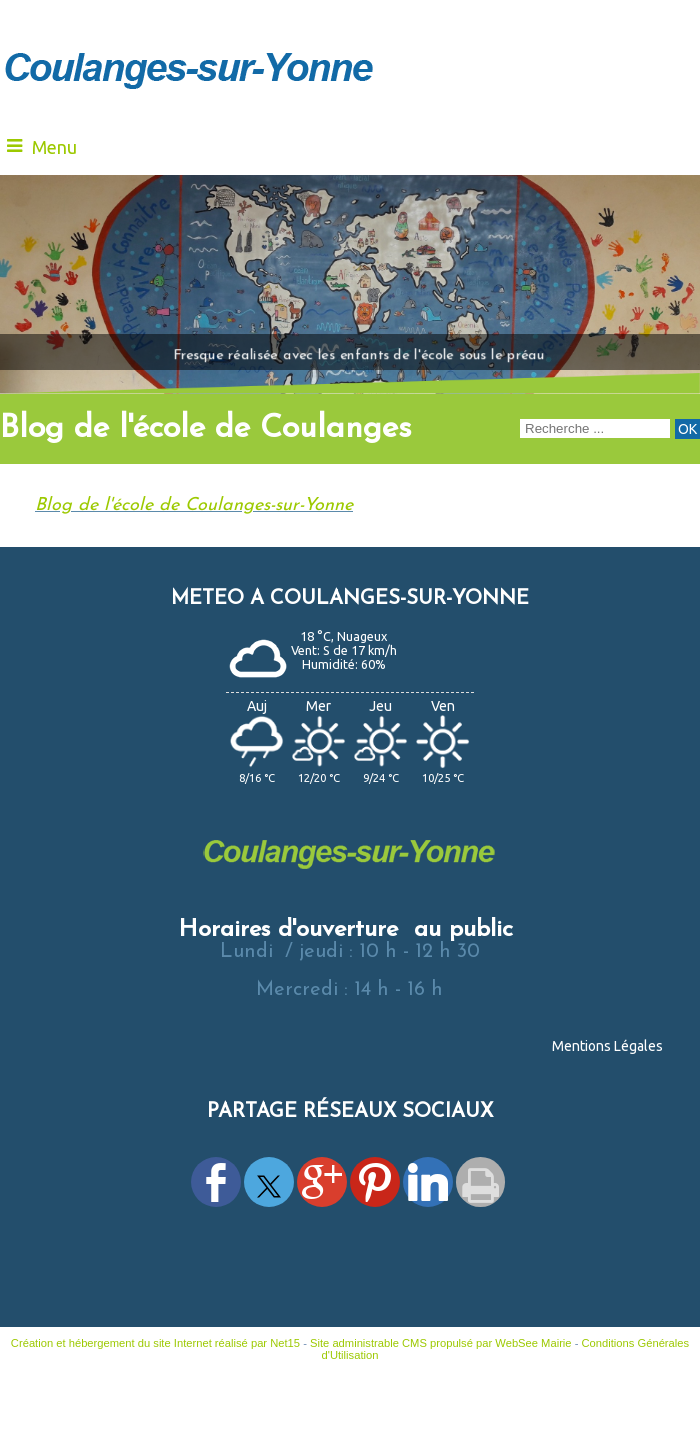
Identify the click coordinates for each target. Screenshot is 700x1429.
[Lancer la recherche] (687, 429)
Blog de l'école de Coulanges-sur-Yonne (194, 505)
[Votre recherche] (595, 428)
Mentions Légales (607, 1046)
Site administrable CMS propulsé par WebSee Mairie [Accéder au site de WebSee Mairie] (441, 1343)
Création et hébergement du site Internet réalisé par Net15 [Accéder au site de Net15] (155, 1343)
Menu (54, 147)
